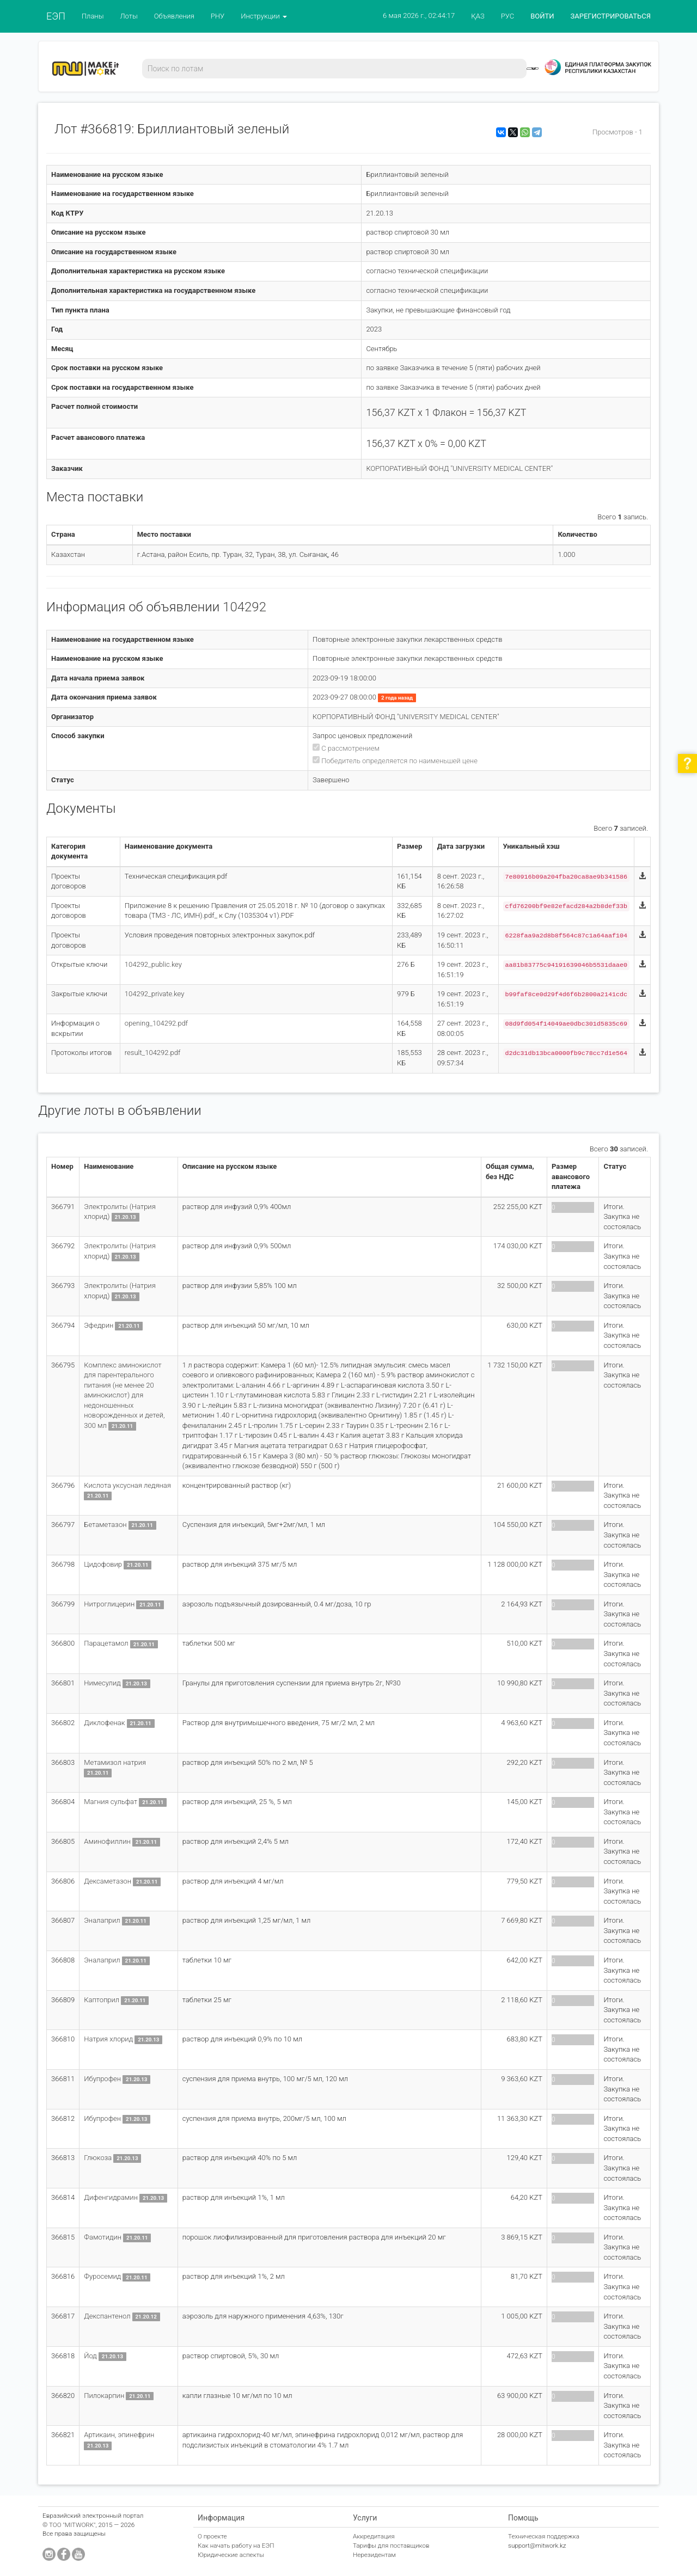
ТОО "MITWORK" (72, 2525)
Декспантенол (107, 2316)
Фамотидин (102, 2237)
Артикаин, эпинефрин (119, 2435)
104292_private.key (155, 994)
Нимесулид (102, 1683)
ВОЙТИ (542, 16)
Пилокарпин (104, 2395)
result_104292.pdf (153, 1052)
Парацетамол (107, 1643)
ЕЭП (55, 16)
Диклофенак (104, 1723)
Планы (93, 16)
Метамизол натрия (115, 1762)
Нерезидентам (374, 2555)
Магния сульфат (110, 1802)
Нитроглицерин (109, 1604)
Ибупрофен (102, 2079)
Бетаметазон (105, 1524)
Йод (90, 2356)
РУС (507, 16)
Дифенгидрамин (111, 2197)
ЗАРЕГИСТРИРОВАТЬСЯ (611, 16)
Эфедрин (98, 1325)
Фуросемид (102, 2276)
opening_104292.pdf (156, 1023)
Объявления (174, 16)
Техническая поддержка (543, 2536)
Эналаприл (102, 1920)
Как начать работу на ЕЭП (236, 2545)
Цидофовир (103, 1564)
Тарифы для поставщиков (391, 2545)
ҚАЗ (478, 16)
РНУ (217, 16)
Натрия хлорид (108, 2039)
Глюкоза (98, 2158)
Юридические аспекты (231, 2555)
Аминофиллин (107, 1841)
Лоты (128, 16)
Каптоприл (101, 2000)
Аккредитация (374, 2536)
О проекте (212, 2536)
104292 (244, 607)
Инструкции (264, 16)
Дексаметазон (107, 1881)
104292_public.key (153, 964)
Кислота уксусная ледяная (127, 1485)
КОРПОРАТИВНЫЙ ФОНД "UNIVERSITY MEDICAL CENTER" (459, 468)
